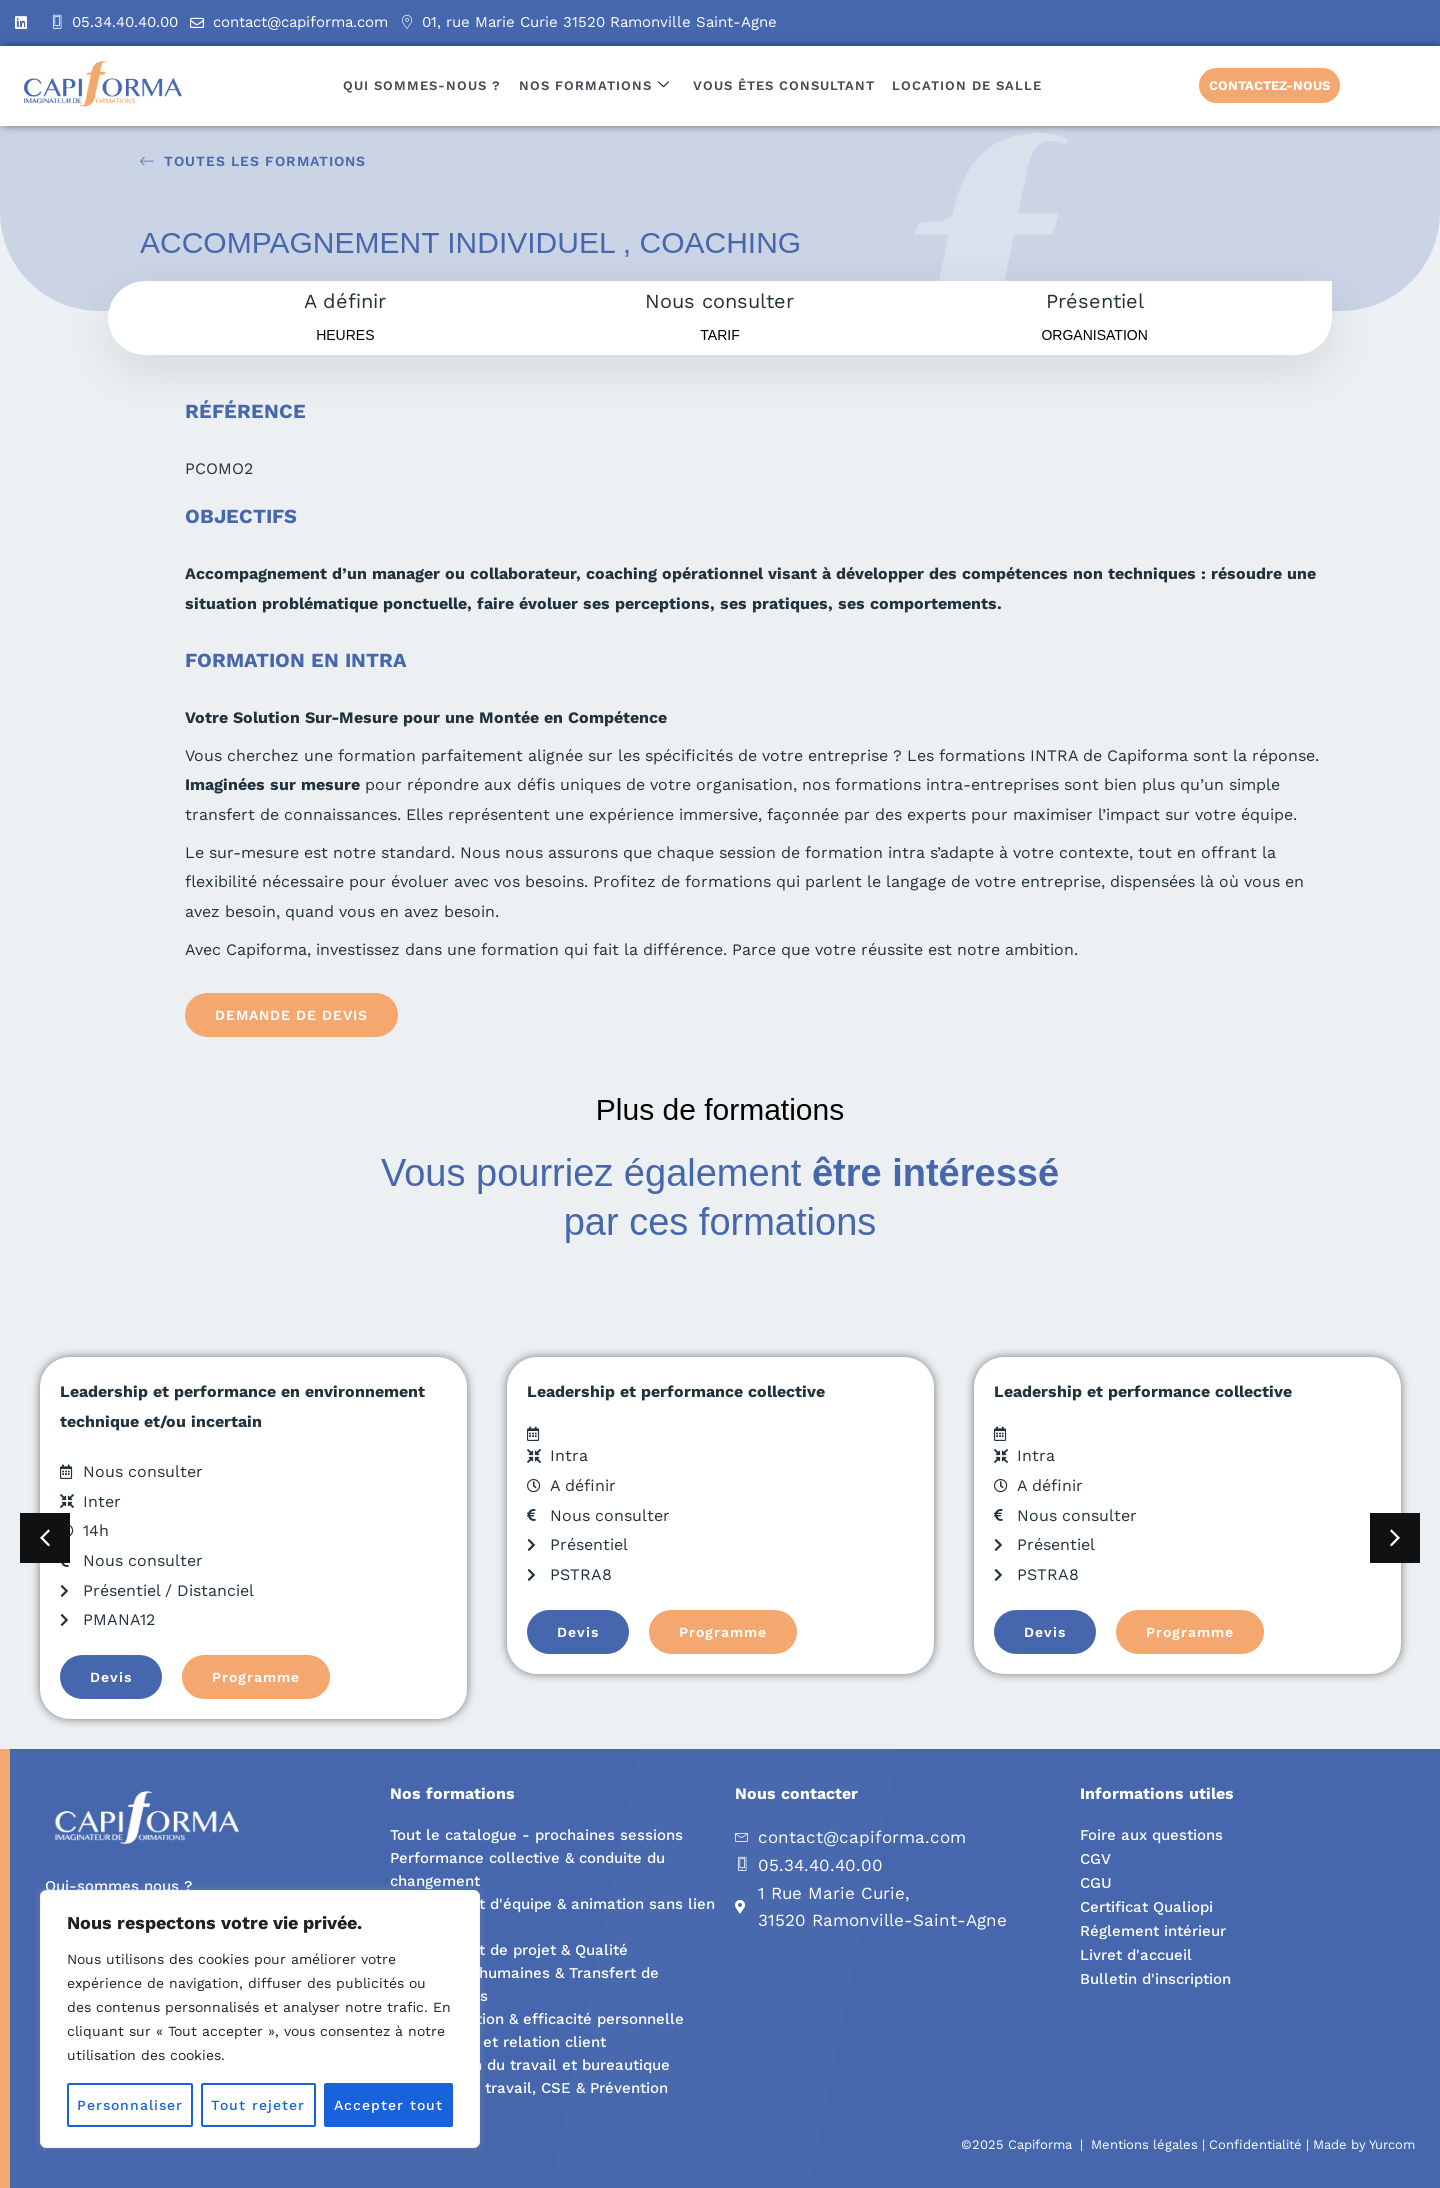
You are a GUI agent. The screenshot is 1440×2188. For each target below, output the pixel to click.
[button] (45, 1538)
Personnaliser (130, 2105)
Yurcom (1392, 2144)
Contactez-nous (1269, 85)
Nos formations (594, 85)
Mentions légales (1144, 2144)
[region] (260, 2019)
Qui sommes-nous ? (424, 85)
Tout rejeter (258, 2105)
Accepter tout (388, 2105)
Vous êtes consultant (783, 85)
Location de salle (965, 85)
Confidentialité (1255, 2144)
